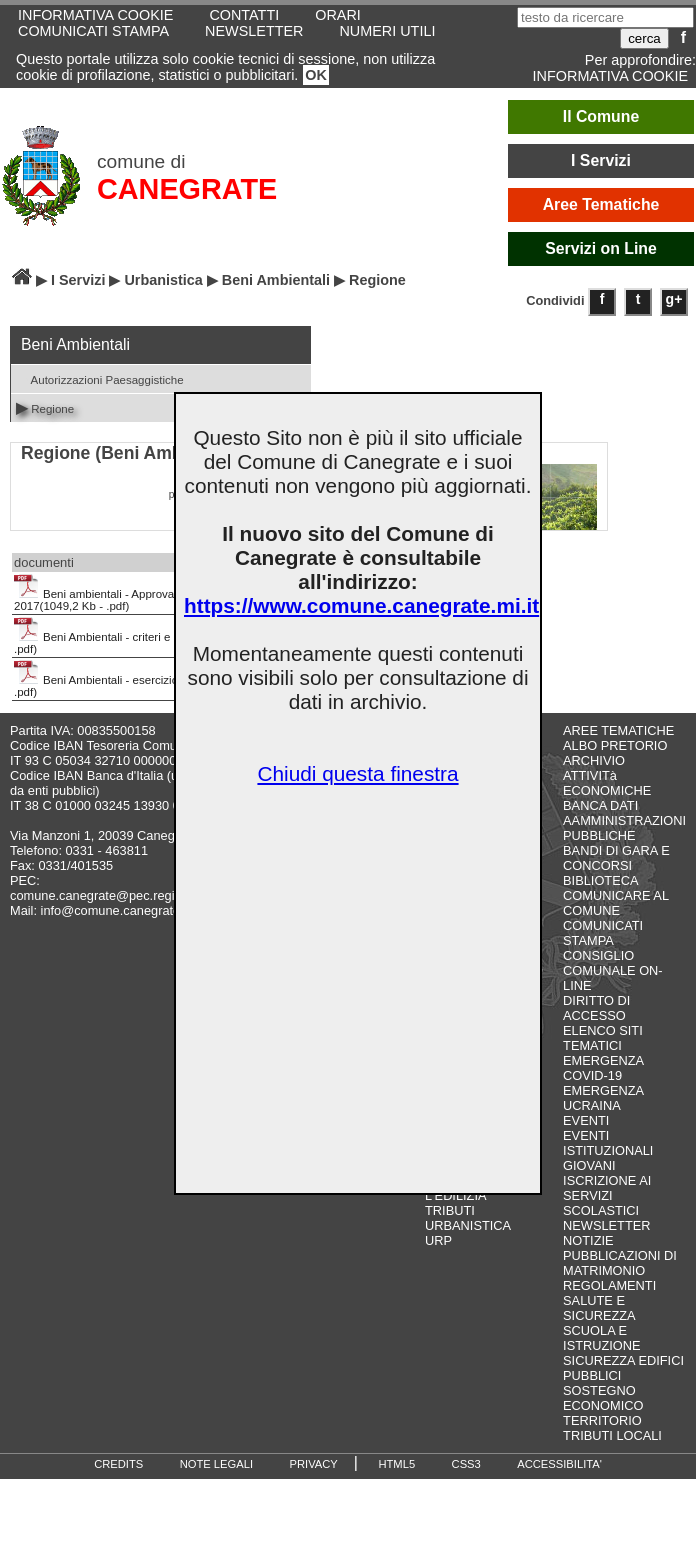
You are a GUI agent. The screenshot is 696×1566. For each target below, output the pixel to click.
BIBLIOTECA (600, 880)
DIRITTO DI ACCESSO (596, 1008)
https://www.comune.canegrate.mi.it (361, 605)
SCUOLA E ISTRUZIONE (602, 1338)
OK (316, 75)
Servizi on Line (601, 248)
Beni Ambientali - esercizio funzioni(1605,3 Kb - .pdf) (149, 679)
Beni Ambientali (276, 280)
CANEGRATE (187, 189)
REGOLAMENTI (609, 1285)
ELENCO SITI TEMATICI (603, 1038)
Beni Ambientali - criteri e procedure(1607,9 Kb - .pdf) (151, 636)
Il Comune (601, 116)
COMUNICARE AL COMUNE (615, 903)
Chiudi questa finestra (357, 773)
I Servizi (601, 160)
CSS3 (466, 1464)
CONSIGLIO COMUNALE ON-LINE (613, 970)
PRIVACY (314, 1464)
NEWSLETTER (254, 31)
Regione (45, 407)
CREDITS (118, 1464)
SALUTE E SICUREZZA (599, 1308)
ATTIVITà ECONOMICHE (607, 783)
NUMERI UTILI (387, 31)
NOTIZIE (588, 1240)
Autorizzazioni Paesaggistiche (100, 378)
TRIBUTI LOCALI (612, 1435)
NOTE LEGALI (216, 1464)
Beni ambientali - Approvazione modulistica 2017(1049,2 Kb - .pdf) (138, 593)
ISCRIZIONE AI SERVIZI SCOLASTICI (607, 1195)
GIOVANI (589, 1165)
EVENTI (586, 1120)
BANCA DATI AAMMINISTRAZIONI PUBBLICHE (624, 820)
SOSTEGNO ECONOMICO (603, 1398)
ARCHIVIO (594, 760)
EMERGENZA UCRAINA (603, 1098)
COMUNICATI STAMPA (93, 31)
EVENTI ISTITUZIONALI (608, 1143)
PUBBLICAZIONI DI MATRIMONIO (620, 1263)
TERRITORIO (602, 1420)
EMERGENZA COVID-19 (603, 1068)
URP (438, 1240)
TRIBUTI (450, 1210)
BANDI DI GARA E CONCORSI (616, 858)
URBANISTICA (468, 1225)
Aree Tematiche (601, 204)
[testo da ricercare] (605, 17)
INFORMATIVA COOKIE (610, 76)
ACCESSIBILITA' (559, 1464)
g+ (674, 299)
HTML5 (396, 1464)
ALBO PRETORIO (615, 745)
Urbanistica (163, 280)
